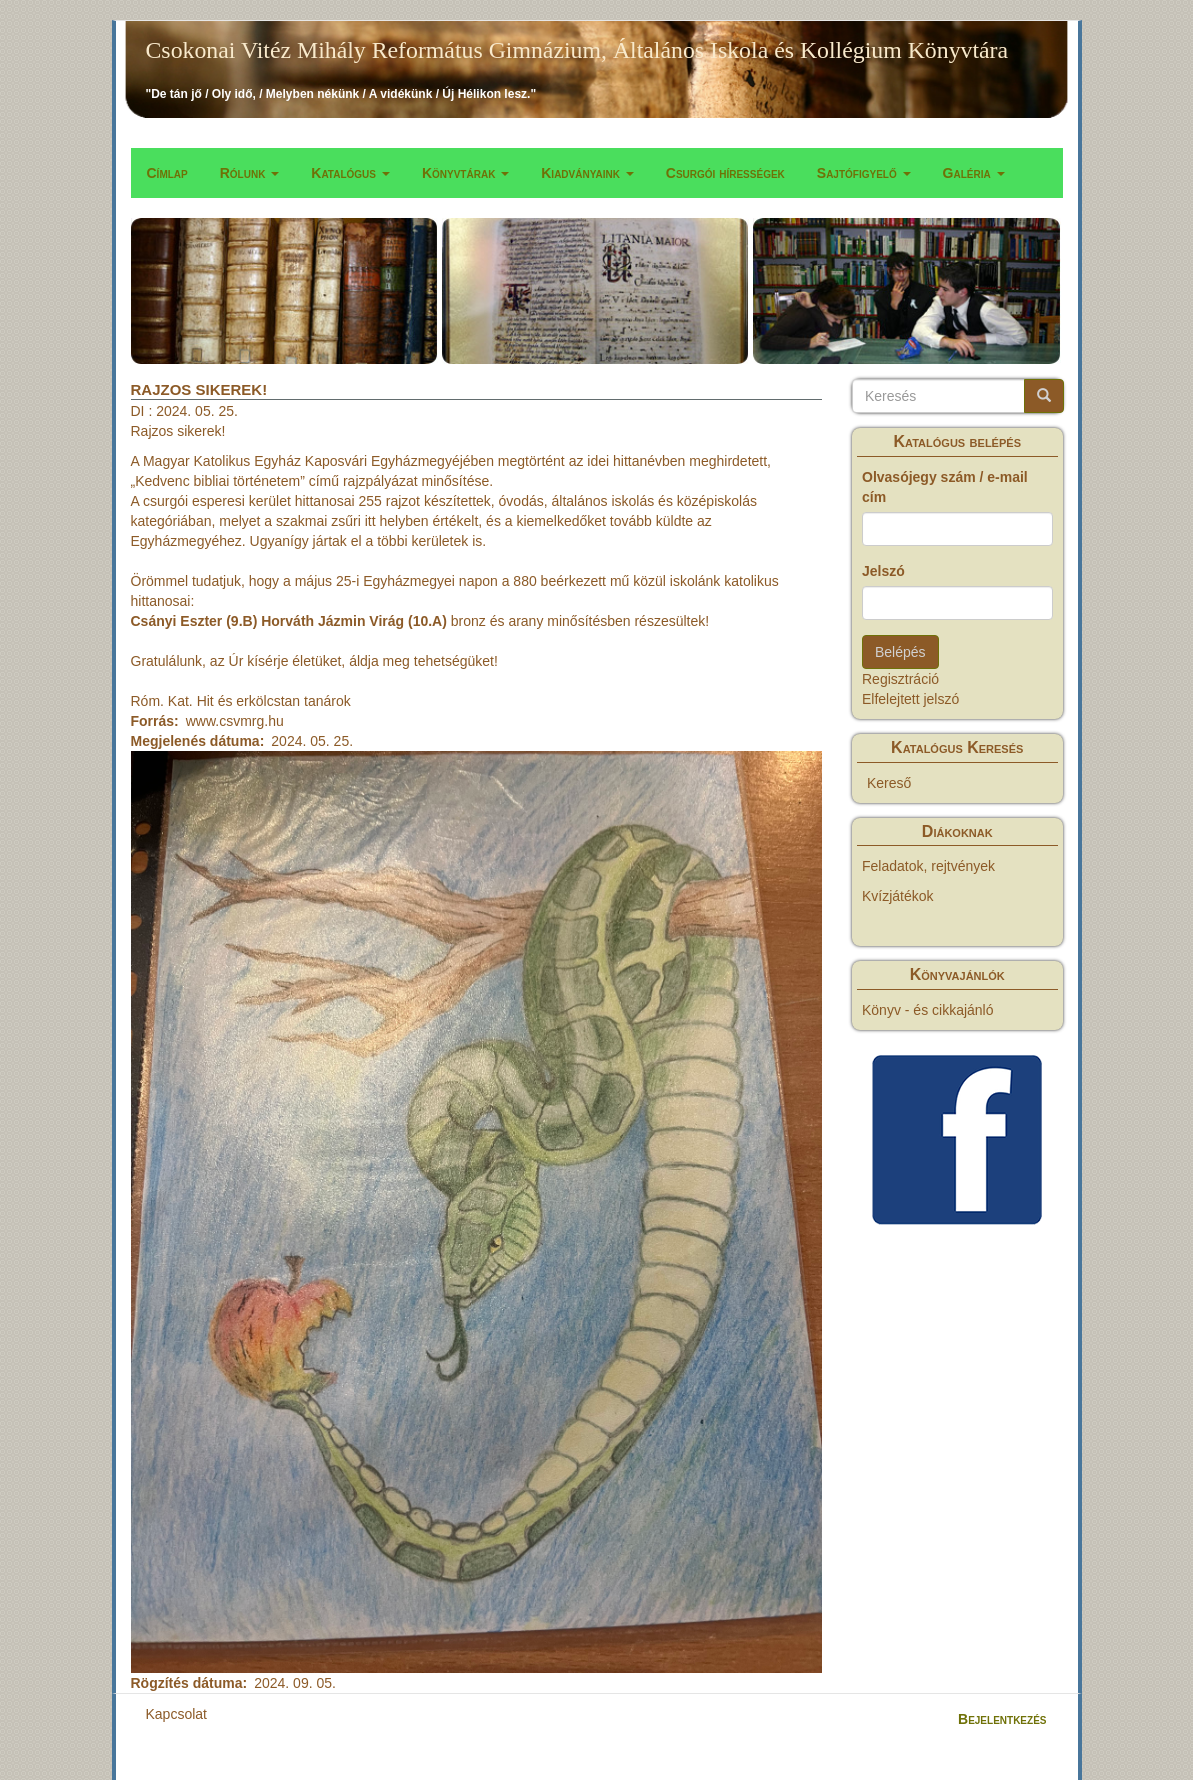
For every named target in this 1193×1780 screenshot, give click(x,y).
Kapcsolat (176, 1714)
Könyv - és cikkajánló (928, 1010)
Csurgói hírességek (725, 173)
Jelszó (883, 571)
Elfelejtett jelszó (910, 699)
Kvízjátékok (898, 896)
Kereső (889, 783)
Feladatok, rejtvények (928, 866)
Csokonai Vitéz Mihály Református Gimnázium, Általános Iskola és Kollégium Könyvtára (577, 50)
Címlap (167, 173)
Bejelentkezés (1002, 1719)
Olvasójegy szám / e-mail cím (945, 487)
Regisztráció (900, 679)
